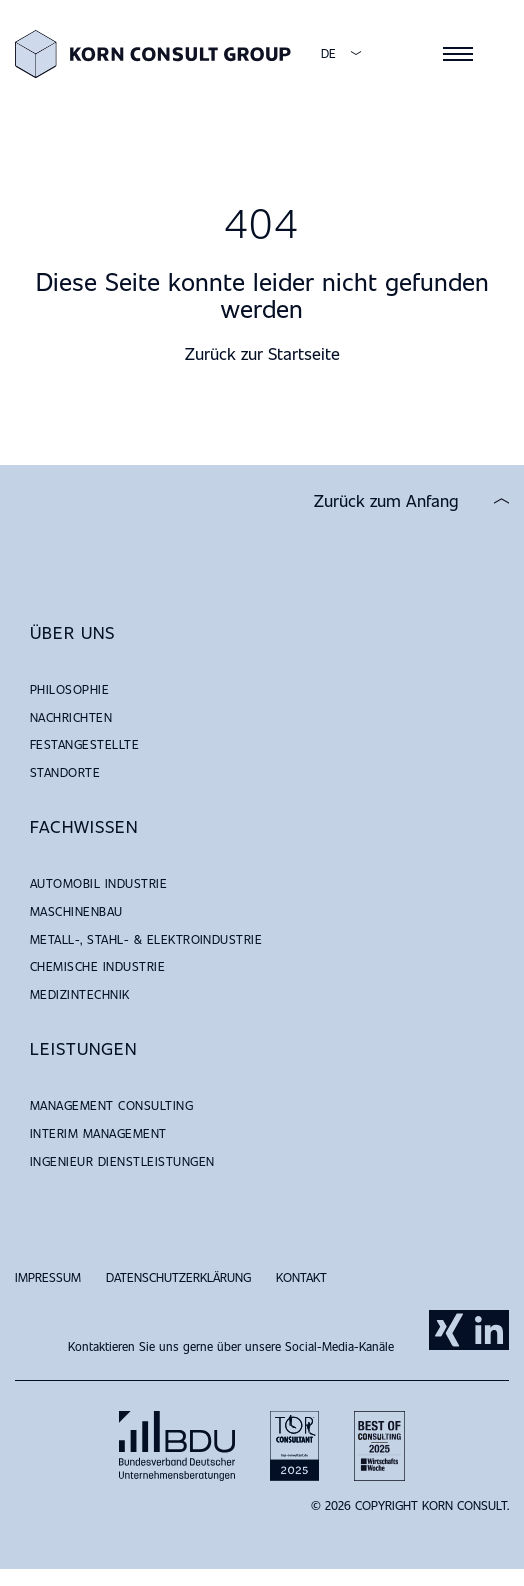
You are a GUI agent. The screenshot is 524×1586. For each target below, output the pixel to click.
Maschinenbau (76, 911)
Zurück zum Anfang (386, 501)
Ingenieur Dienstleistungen (122, 1161)
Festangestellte (84, 744)
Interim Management (98, 1133)
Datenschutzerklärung (178, 1277)
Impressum (48, 1277)
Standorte (65, 772)
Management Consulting (111, 1105)
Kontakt (301, 1277)
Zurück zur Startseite (262, 353)
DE (328, 53)
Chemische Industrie (97, 966)
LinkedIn (489, 1330)
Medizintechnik (80, 994)
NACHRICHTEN (71, 717)
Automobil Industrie (98, 883)
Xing (449, 1330)
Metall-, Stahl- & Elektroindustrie (146, 939)
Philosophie (69, 689)
